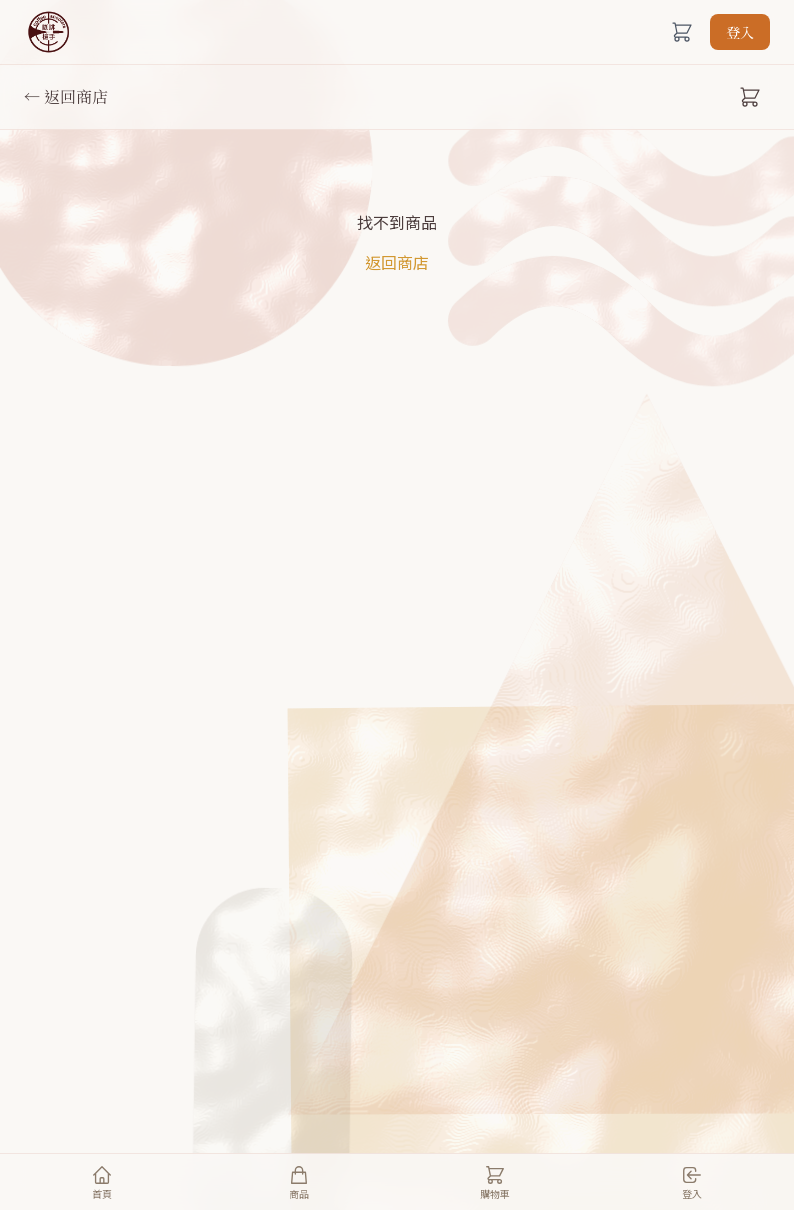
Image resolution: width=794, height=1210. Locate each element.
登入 (740, 32)
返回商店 (397, 262)
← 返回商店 (66, 96)
